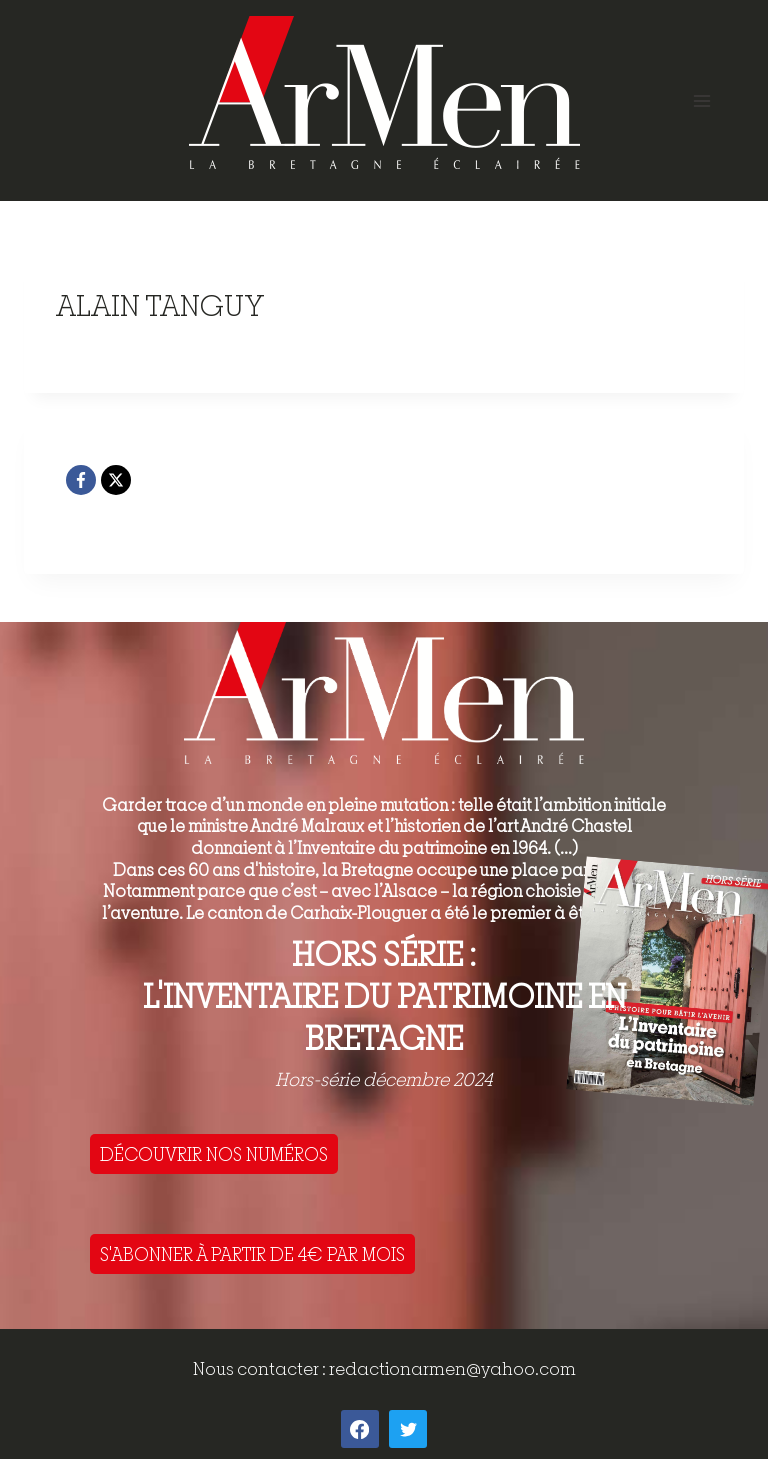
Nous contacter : (261, 1368)
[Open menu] (701, 100)
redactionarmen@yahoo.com (452, 1368)
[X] (116, 480)
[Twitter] (408, 1429)
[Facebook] (81, 480)
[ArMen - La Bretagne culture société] (384, 92)
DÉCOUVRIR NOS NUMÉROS (214, 1154)
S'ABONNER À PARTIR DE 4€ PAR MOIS (252, 1254)
